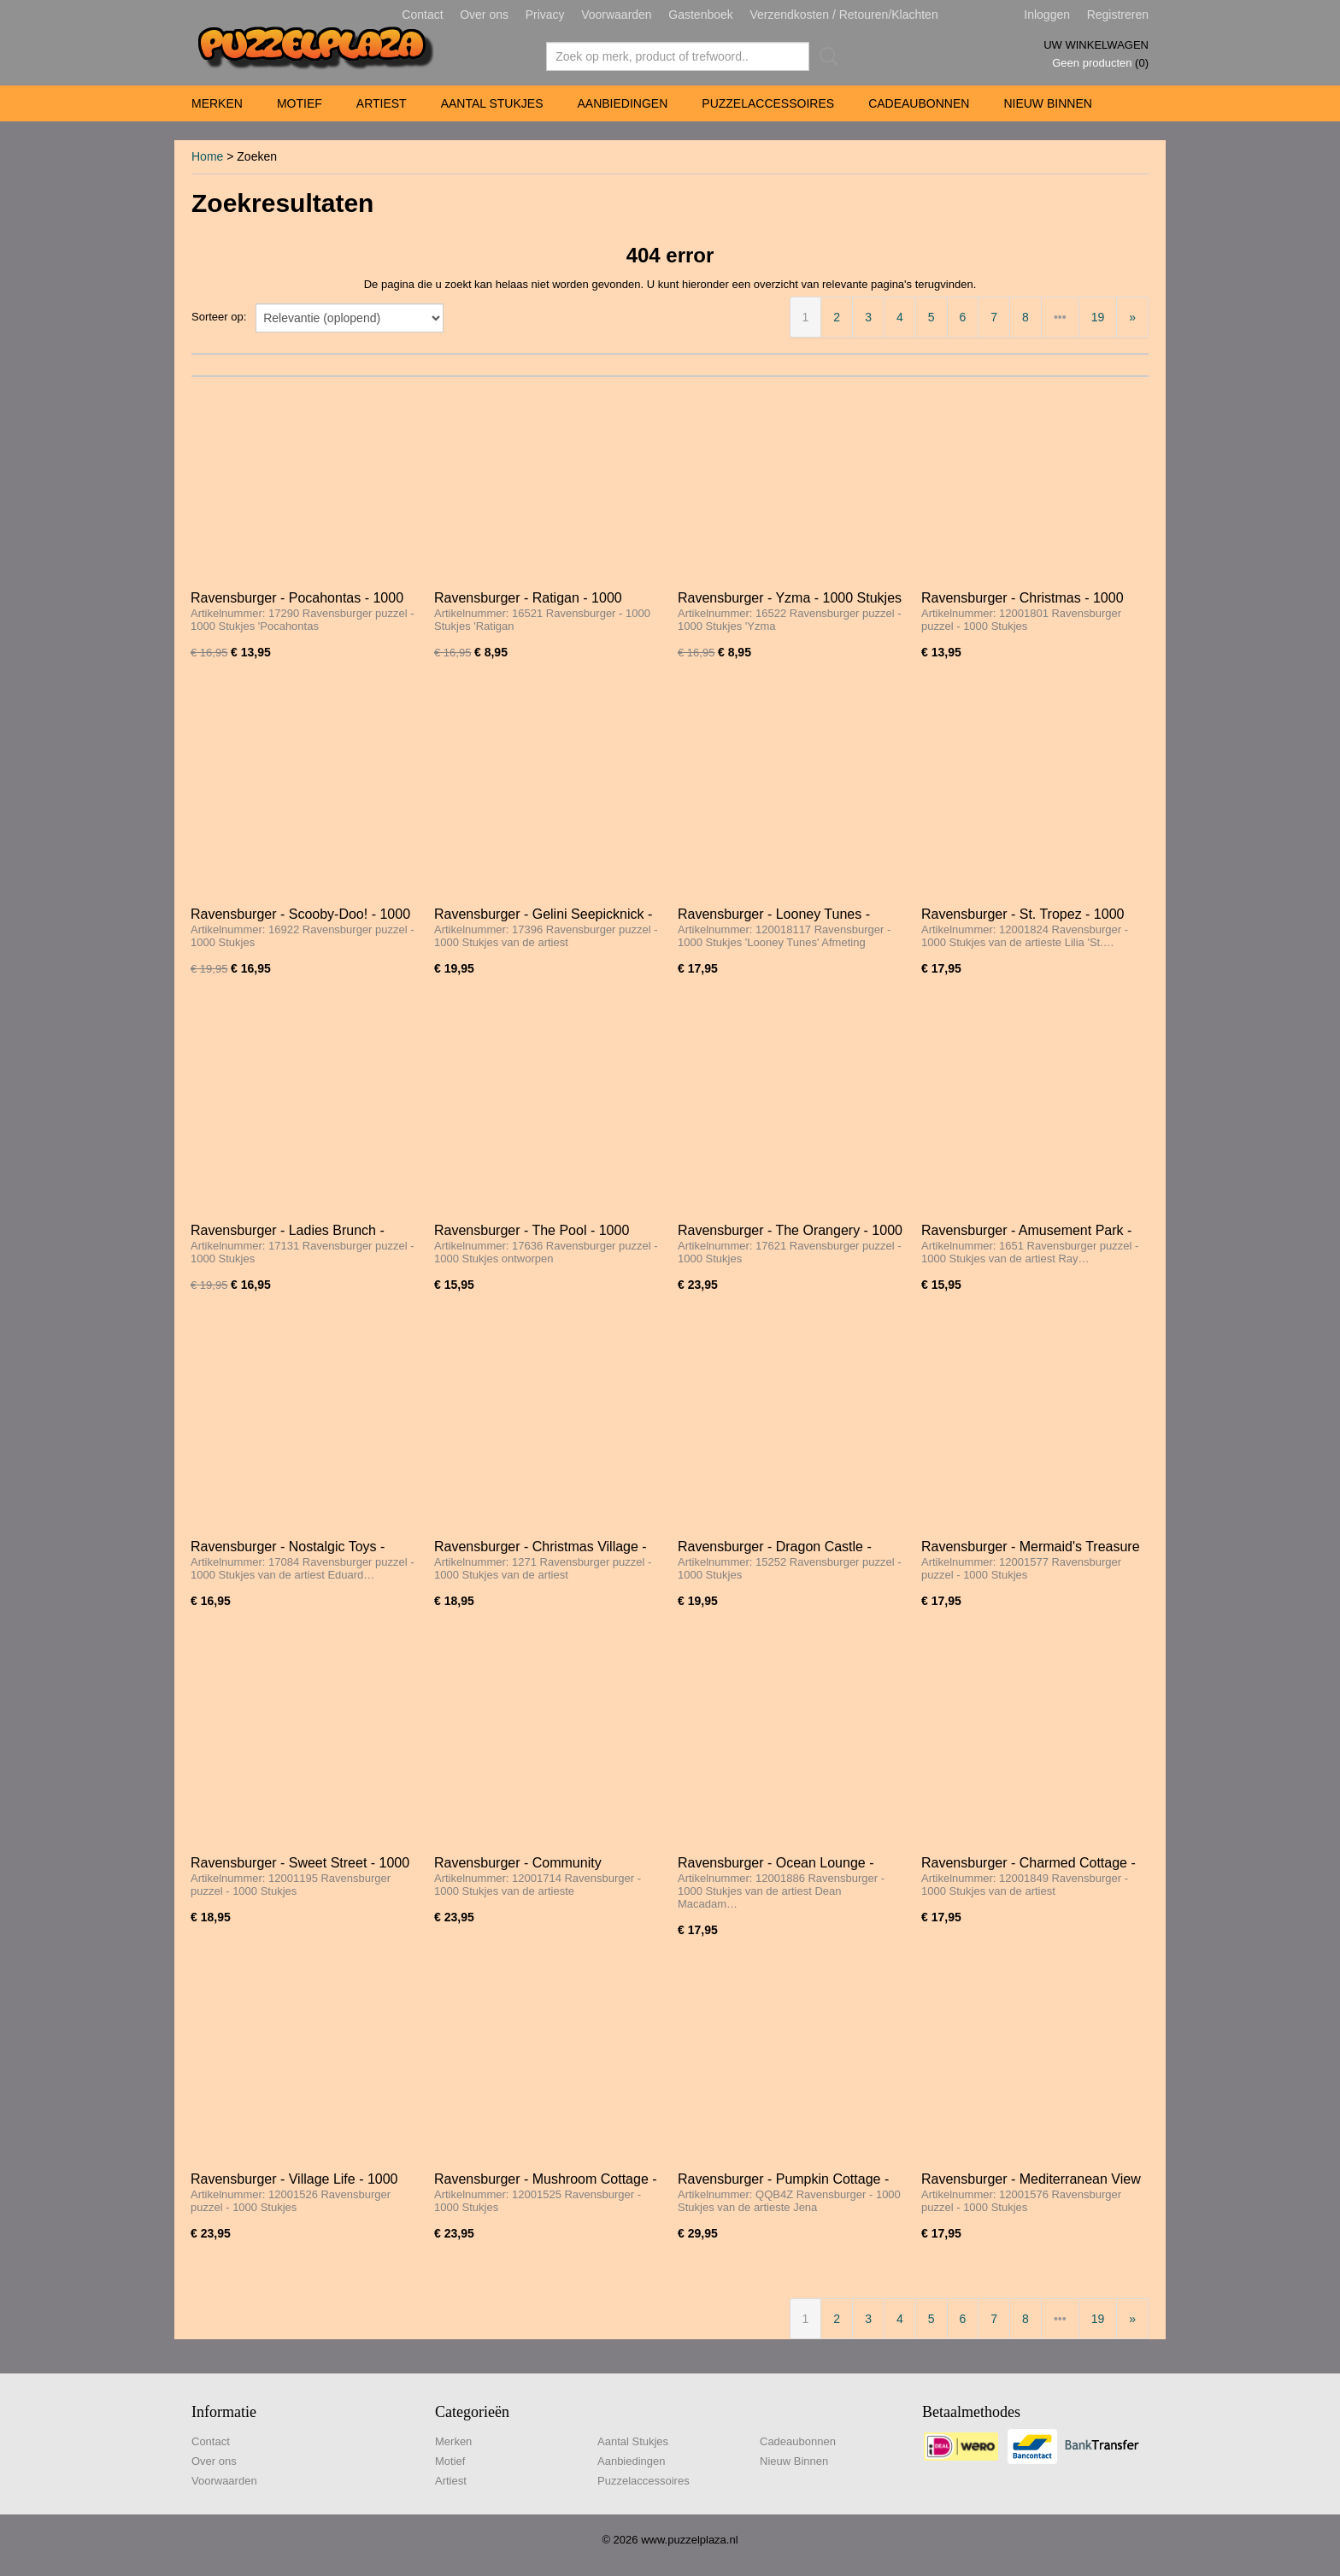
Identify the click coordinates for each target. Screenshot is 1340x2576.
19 (1098, 317)
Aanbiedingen (622, 103)
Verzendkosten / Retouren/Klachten (843, 14)
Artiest (381, 103)
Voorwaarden (616, 14)
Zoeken (825, 56)
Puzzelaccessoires (768, 103)
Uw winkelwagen (1096, 44)
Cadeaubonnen (918, 103)
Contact (422, 14)
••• (1060, 317)
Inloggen (1047, 14)
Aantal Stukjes (492, 103)
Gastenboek (700, 14)
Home (207, 156)
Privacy (545, 14)
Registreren (1118, 14)
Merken (217, 103)
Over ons (484, 14)
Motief (299, 103)
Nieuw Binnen (1047, 103)
